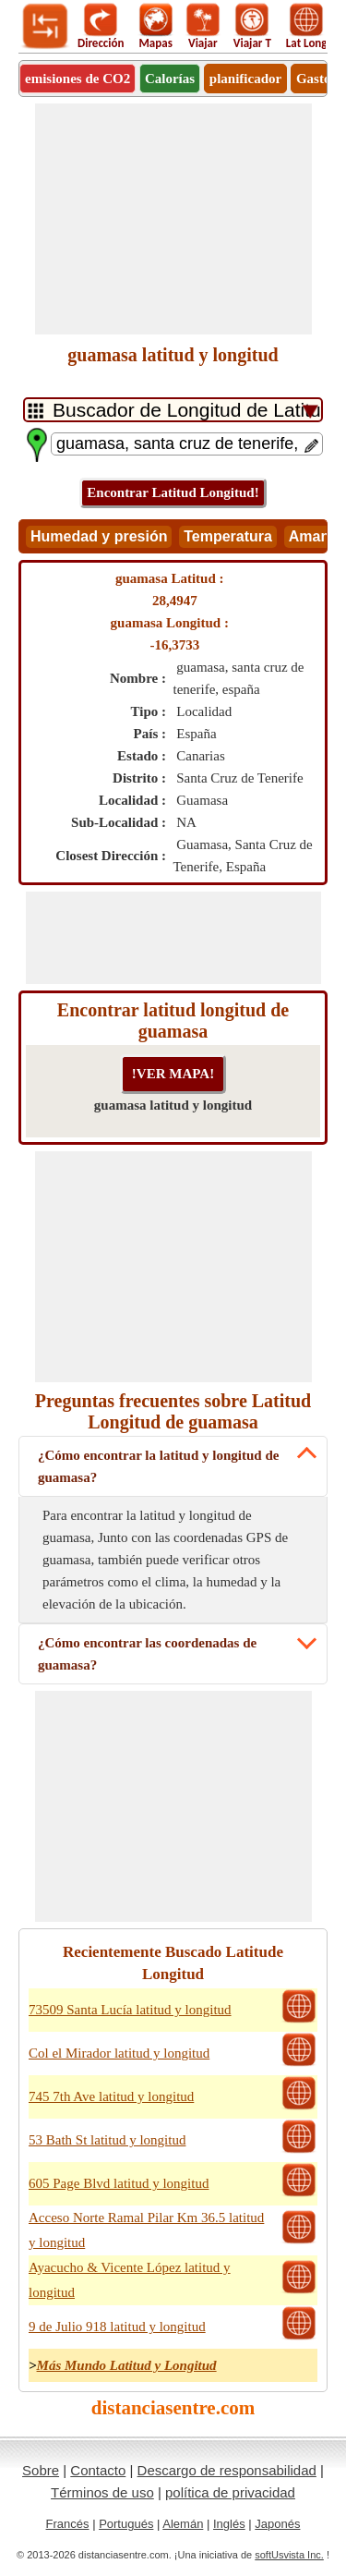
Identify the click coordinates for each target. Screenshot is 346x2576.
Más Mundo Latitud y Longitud (127, 2365)
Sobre (40, 2470)
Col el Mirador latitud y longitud (119, 2053)
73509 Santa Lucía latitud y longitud (130, 2009)
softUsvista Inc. (289, 2554)
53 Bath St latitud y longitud (107, 2139)
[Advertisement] (173, 218)
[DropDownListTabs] (173, 409)
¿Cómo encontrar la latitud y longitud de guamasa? (158, 1466)
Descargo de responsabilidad (226, 2470)
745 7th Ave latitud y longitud (111, 2096)
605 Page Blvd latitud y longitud (119, 2183)
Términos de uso (102, 2492)
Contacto (97, 2470)
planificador (245, 78)
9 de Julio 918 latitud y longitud (117, 2326)
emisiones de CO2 (77, 78)
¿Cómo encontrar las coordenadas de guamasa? (147, 1653)
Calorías (170, 78)
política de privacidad (230, 2492)
